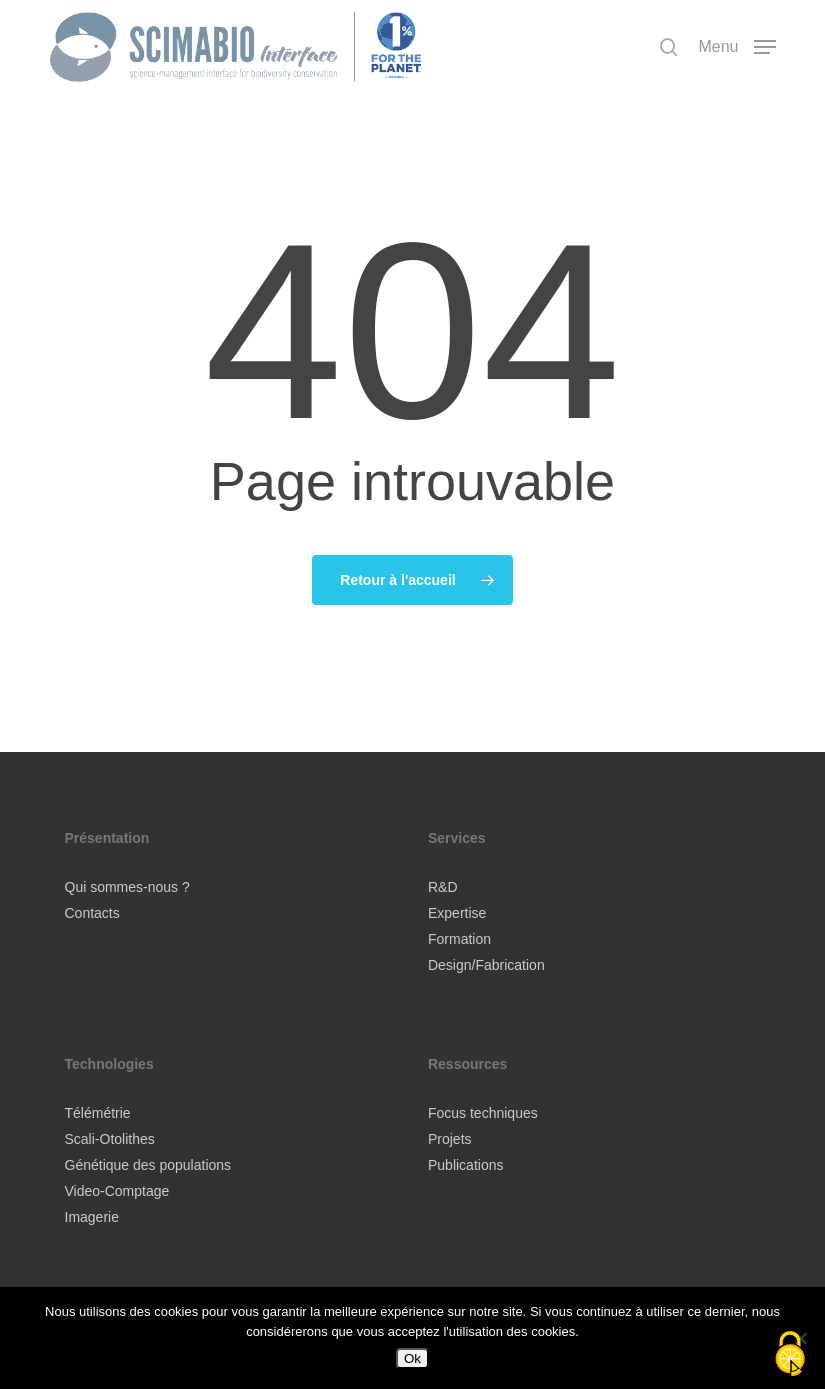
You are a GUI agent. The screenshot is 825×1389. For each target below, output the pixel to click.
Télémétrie (98, 1113)
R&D (443, 887)
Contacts (92, 913)
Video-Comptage (117, 1191)
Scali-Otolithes (110, 1139)
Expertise (457, 913)
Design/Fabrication (486, 965)
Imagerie (92, 1217)
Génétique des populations (148, 1165)
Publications (466, 1165)
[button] (736, 46)
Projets (450, 1139)
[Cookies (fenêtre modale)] (790, 1355)
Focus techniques (483, 1113)
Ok (412, 1358)
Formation (459, 939)
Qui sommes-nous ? (127, 887)
